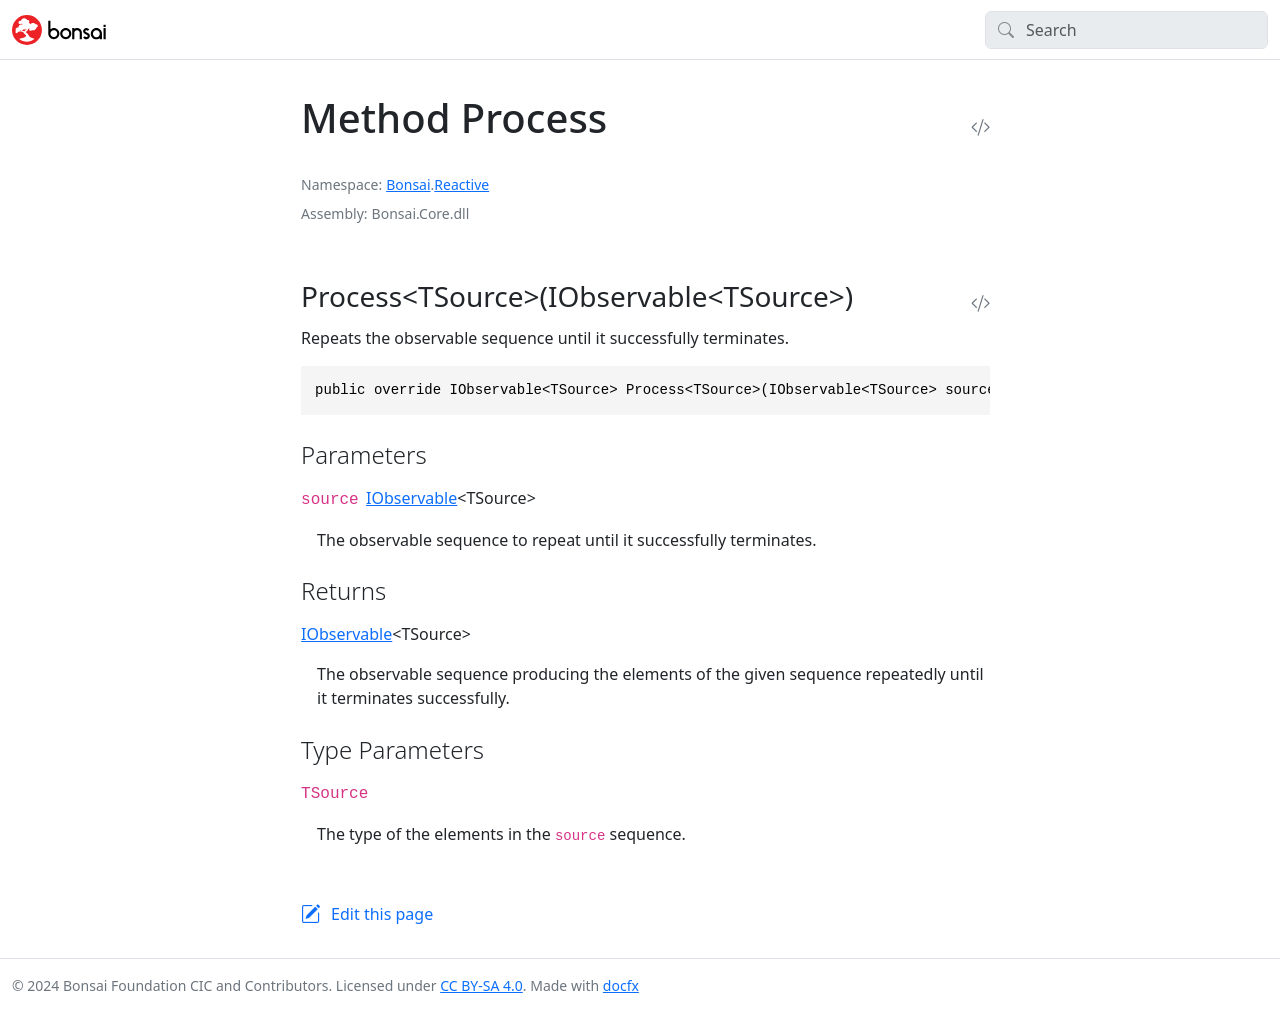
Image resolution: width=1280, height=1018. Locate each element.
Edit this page (382, 914)
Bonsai (408, 184)
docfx (621, 985)
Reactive (461, 184)
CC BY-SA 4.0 (481, 985)
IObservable (411, 498)
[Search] (1126, 30)
